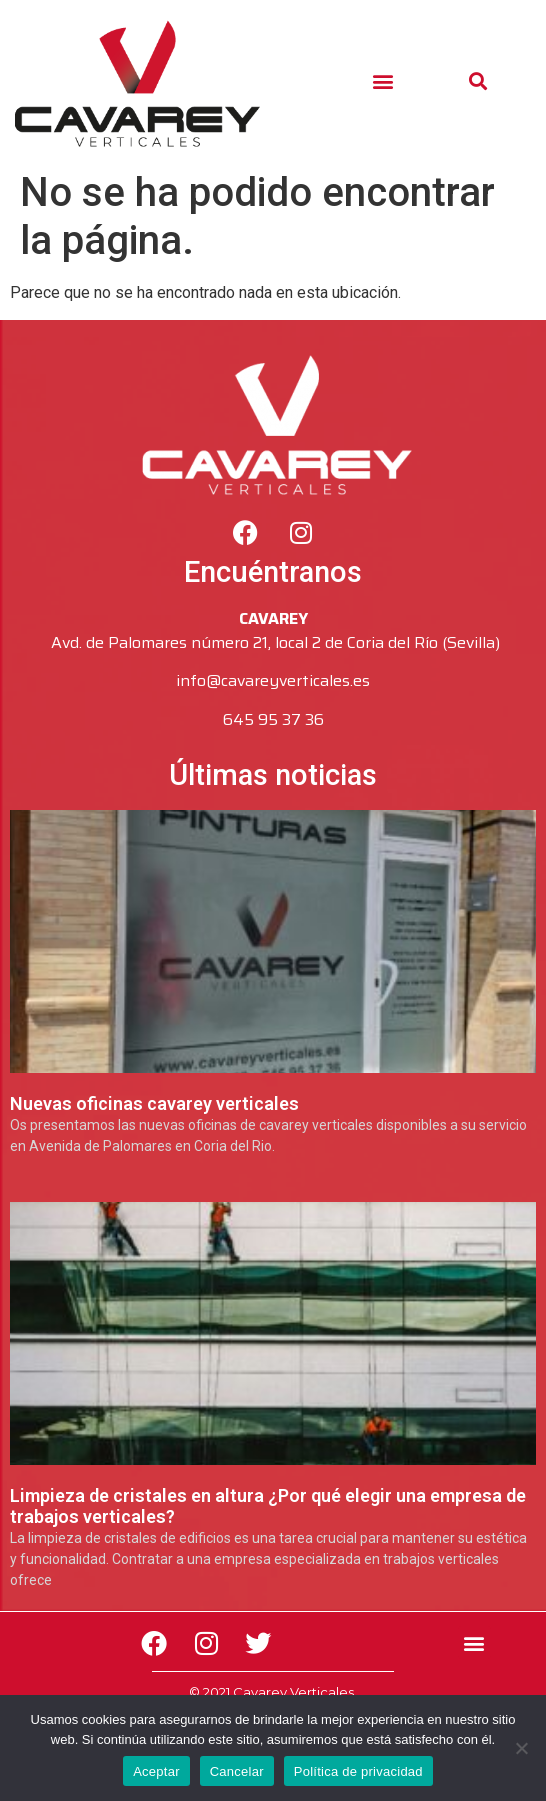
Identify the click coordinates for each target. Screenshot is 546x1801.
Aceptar (156, 1771)
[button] (383, 80)
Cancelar (237, 1771)
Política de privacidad (358, 1771)
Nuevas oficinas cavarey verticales (154, 1103)
